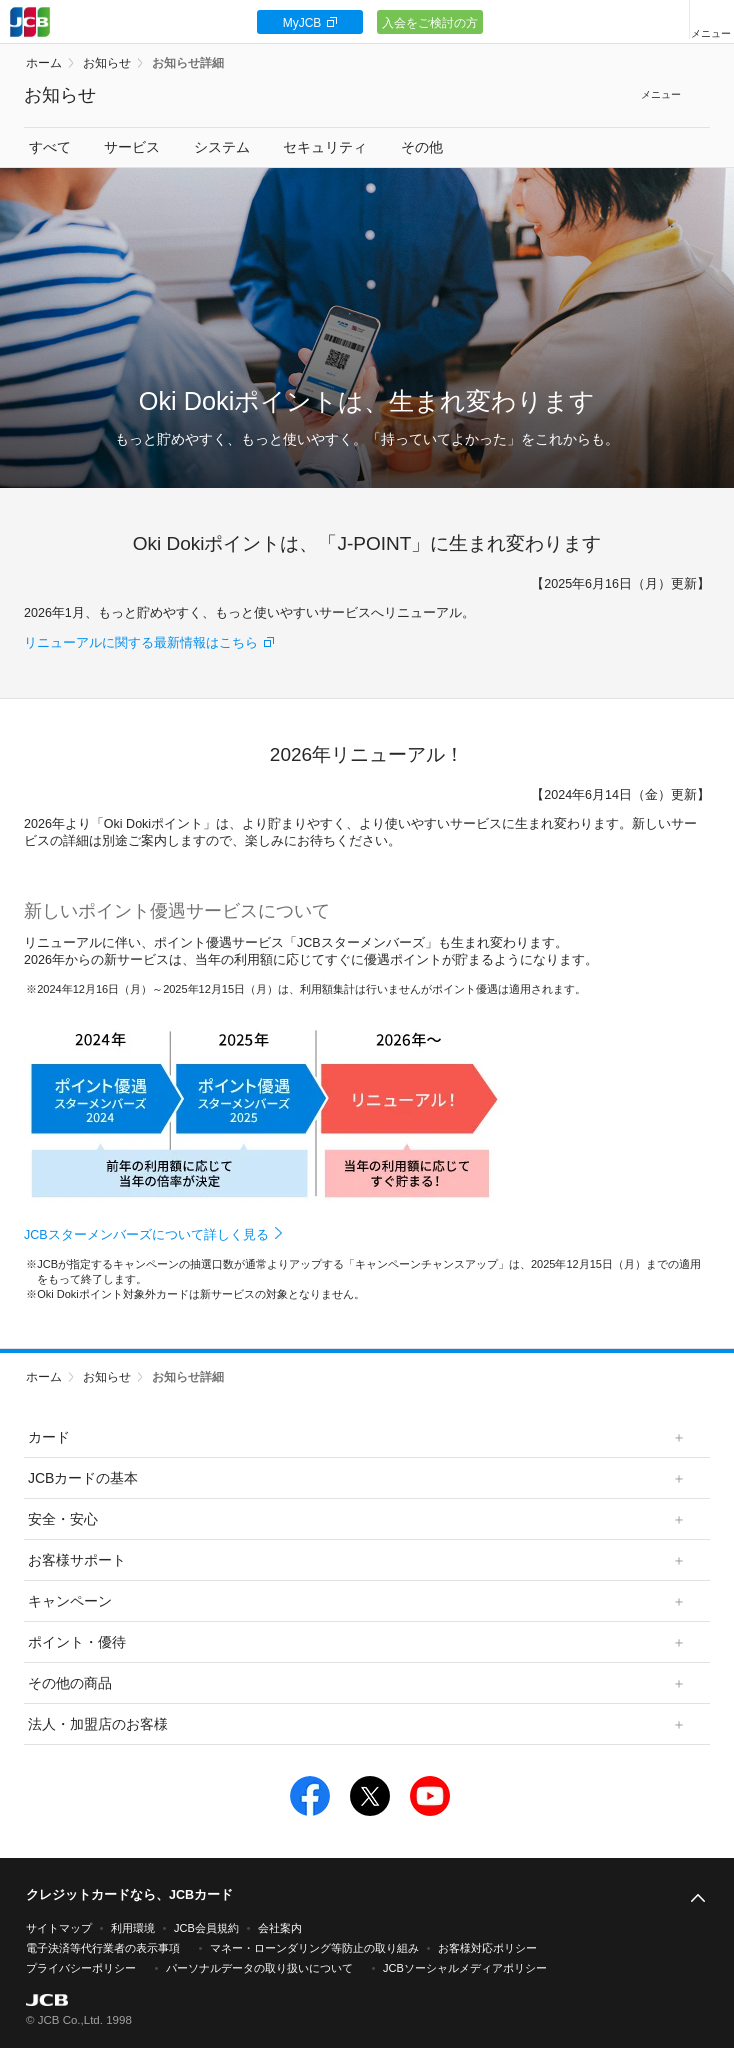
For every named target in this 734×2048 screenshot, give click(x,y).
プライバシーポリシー (81, 1968)
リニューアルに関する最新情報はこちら (141, 643)
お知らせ (107, 63)
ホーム (44, 63)
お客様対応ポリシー (487, 1948)
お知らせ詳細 (188, 63)
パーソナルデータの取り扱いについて (259, 1968)
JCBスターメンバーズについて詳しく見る (146, 1235)
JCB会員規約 (206, 1928)
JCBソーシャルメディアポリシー (465, 1968)
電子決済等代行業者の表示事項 (103, 1948)
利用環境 (133, 1928)
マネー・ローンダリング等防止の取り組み (314, 1948)
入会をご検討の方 (430, 23)
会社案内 (280, 1928)
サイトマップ (59, 1928)
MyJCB (302, 23)
